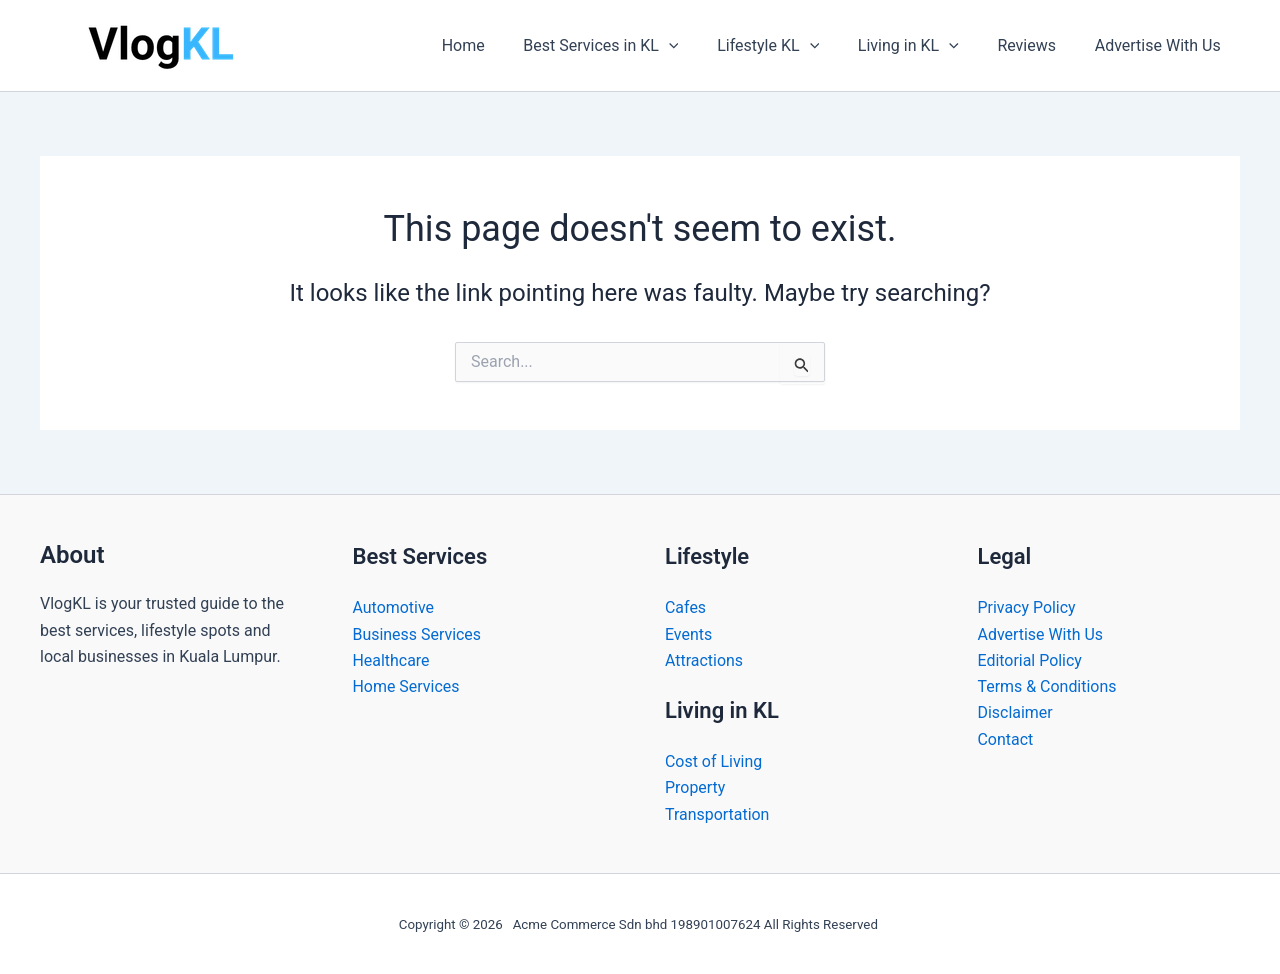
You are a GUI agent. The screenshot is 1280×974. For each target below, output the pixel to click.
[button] (699, 46)
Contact (1006, 739)
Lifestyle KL (791, 46)
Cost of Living (714, 761)
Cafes (685, 607)
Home (499, 45)
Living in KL (924, 46)
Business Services (417, 633)
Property (695, 787)
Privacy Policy (1027, 607)
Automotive (394, 607)
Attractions (704, 659)
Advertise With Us (1161, 45)
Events (688, 633)
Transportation (717, 814)
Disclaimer (1015, 712)
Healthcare (391, 659)
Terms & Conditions (1048, 686)
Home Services (406, 686)
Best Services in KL (630, 46)
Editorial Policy (1030, 659)
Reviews (1036, 45)
